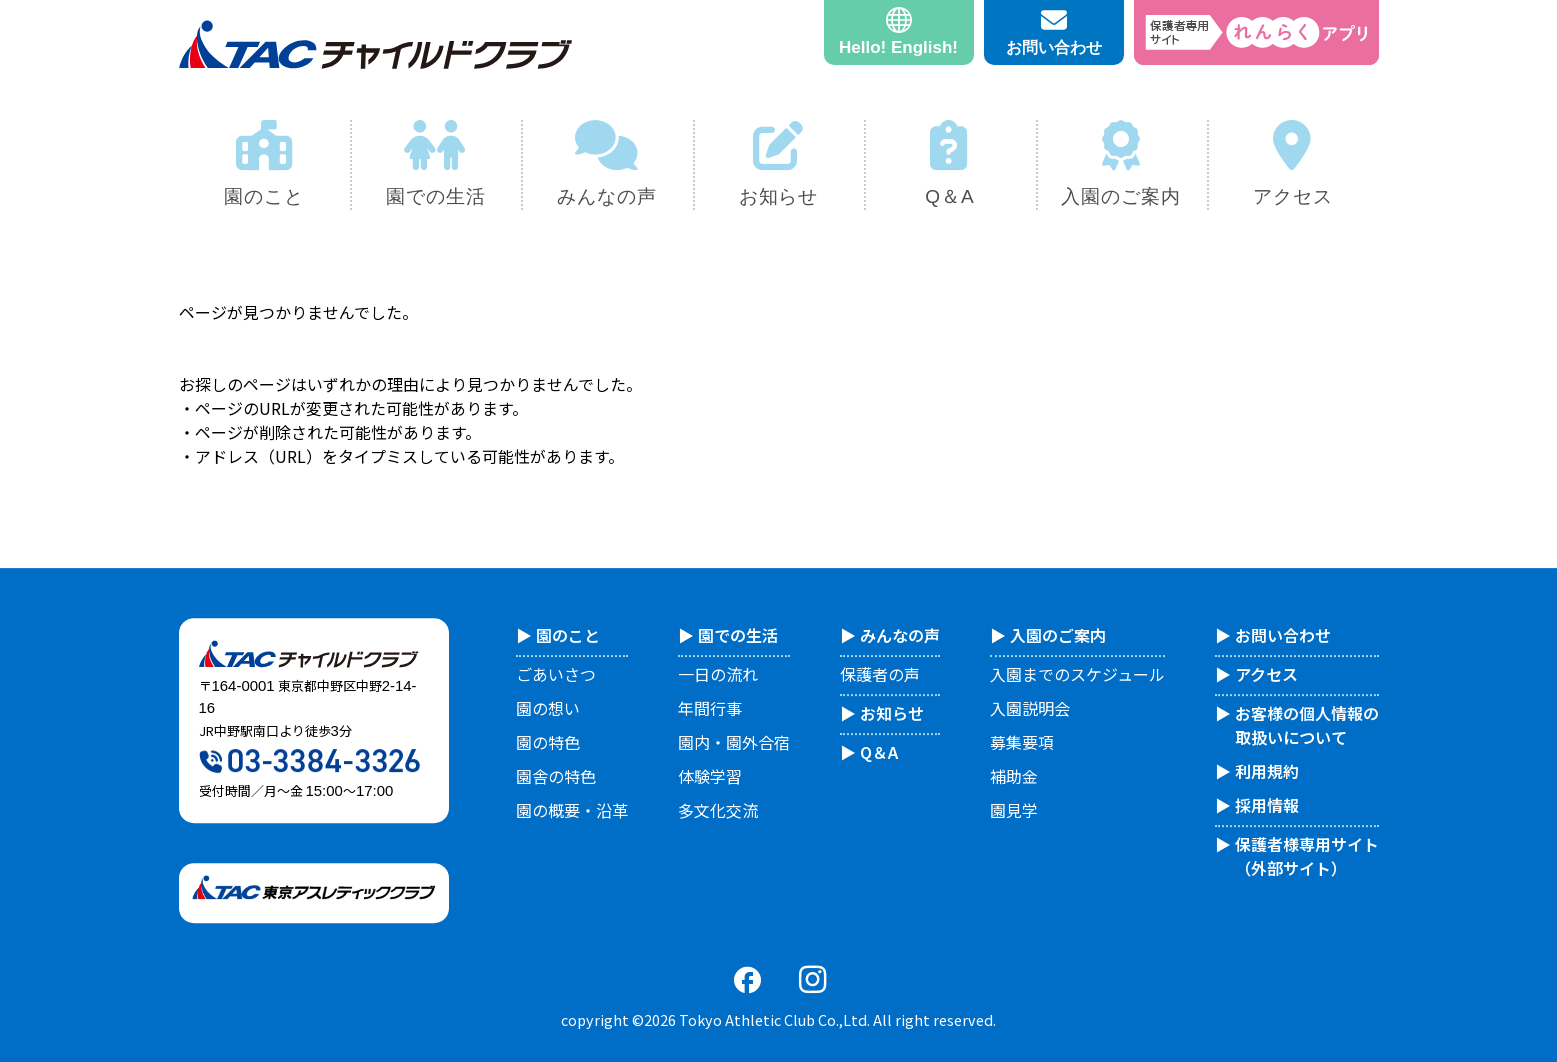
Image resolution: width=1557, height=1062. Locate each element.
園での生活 (436, 163)
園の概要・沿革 (572, 810)
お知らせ (779, 163)
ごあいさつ (556, 674)
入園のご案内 (1121, 163)
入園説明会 (1030, 708)
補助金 (1014, 776)
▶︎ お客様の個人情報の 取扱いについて (1297, 725)
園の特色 (548, 742)
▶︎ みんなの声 (890, 635)
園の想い (548, 708)
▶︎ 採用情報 (1257, 805)
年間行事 (710, 708)
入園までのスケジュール (1077, 674)
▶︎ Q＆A (869, 752)
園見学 (1014, 810)
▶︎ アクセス (1256, 674)
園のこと (264, 163)
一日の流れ (718, 674)
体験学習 (710, 776)
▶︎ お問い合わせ (1273, 635)
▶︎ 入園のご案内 (1048, 635)
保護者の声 (880, 674)
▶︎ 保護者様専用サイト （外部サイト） (1297, 856)
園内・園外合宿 (734, 742)
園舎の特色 (556, 776)
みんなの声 (607, 163)
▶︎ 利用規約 (1257, 771)
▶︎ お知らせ (882, 713)
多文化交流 (718, 810)
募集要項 (1022, 742)
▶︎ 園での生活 (728, 635)
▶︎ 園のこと (558, 635)
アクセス (1293, 163)
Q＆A (949, 163)
